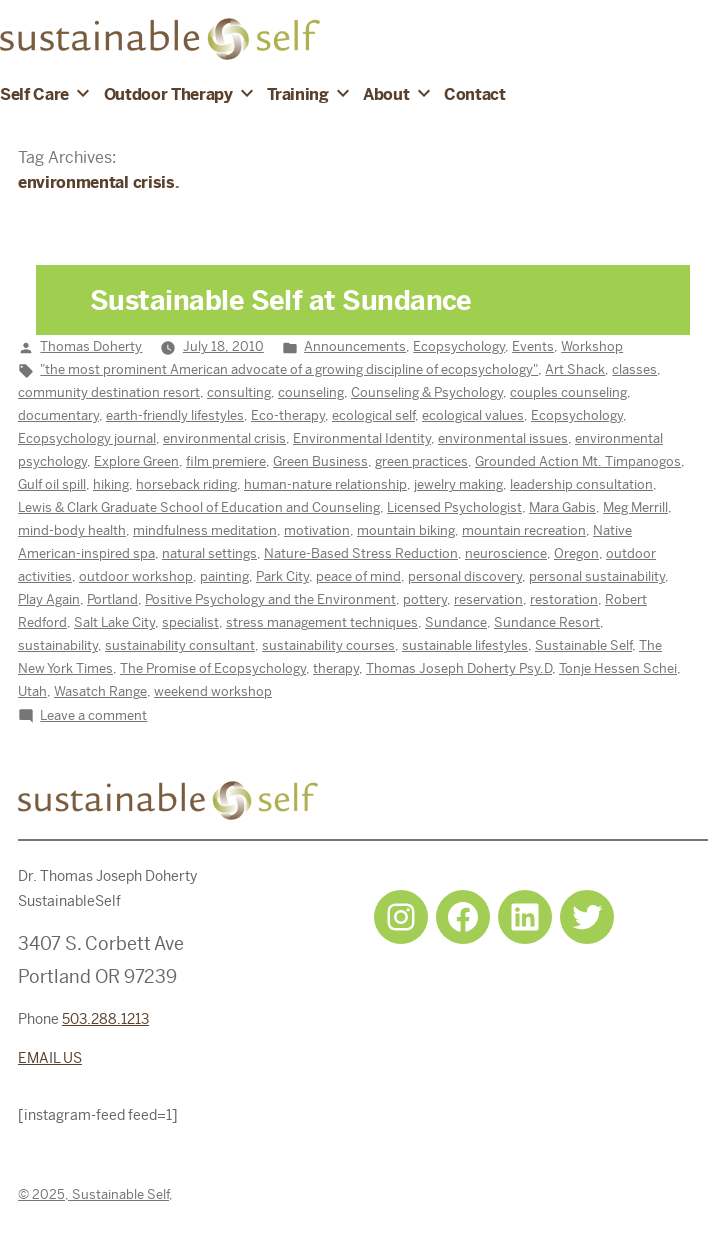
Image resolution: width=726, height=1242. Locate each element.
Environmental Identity (362, 438)
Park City (282, 576)
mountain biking (406, 530)
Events (533, 346)
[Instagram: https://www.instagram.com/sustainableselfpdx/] (401, 917)
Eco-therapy (288, 415)
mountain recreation (524, 530)
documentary (58, 415)
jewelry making (458, 484)
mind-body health (72, 530)
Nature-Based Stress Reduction (361, 553)
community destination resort (109, 392)
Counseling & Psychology (427, 392)
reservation (488, 599)
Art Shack (575, 369)
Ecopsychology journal (87, 438)
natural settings (209, 553)
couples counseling (568, 392)
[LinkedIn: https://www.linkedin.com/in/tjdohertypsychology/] (525, 917)
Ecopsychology (459, 346)
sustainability (58, 645)
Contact (475, 94)
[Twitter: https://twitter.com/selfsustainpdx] (587, 917)
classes (634, 369)
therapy (336, 668)
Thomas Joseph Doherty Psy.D (459, 668)
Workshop (592, 346)
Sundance (456, 622)
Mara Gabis (562, 507)
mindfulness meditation (205, 530)
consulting (239, 392)
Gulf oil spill (52, 484)
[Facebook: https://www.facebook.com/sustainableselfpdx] (463, 917)
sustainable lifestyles (465, 645)
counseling (311, 392)
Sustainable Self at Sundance (281, 300)
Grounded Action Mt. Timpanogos (578, 461)
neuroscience (506, 553)
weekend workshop (213, 691)
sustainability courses (328, 645)
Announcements (355, 346)
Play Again (49, 599)
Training (297, 94)
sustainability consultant (180, 645)
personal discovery (465, 576)
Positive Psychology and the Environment (270, 599)
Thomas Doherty (91, 346)
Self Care (34, 94)
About (386, 94)
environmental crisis (224, 438)
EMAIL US (50, 1058)
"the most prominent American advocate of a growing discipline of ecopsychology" (289, 369)
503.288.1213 (105, 1019)
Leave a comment (93, 715)
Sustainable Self (583, 645)
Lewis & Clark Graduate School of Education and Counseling (199, 507)
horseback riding (186, 484)
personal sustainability (597, 576)
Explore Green (136, 461)
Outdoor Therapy (168, 94)
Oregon (576, 553)
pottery (425, 599)
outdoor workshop (136, 576)
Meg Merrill (635, 507)
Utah (32, 691)
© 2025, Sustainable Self (93, 1194)
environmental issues (503, 438)
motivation (317, 530)
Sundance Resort (547, 622)
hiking (111, 484)
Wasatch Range (100, 691)
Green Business (320, 461)
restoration (564, 599)
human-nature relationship (325, 484)
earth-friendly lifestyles (175, 415)
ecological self (373, 415)
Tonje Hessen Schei (618, 668)
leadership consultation (581, 484)
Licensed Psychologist (454, 507)
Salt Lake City (114, 622)
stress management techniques (322, 622)
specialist (190, 622)
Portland (112, 599)
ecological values (473, 415)
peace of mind (358, 576)
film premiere (226, 461)
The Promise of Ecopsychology (213, 668)
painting (224, 576)
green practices (421, 461)
